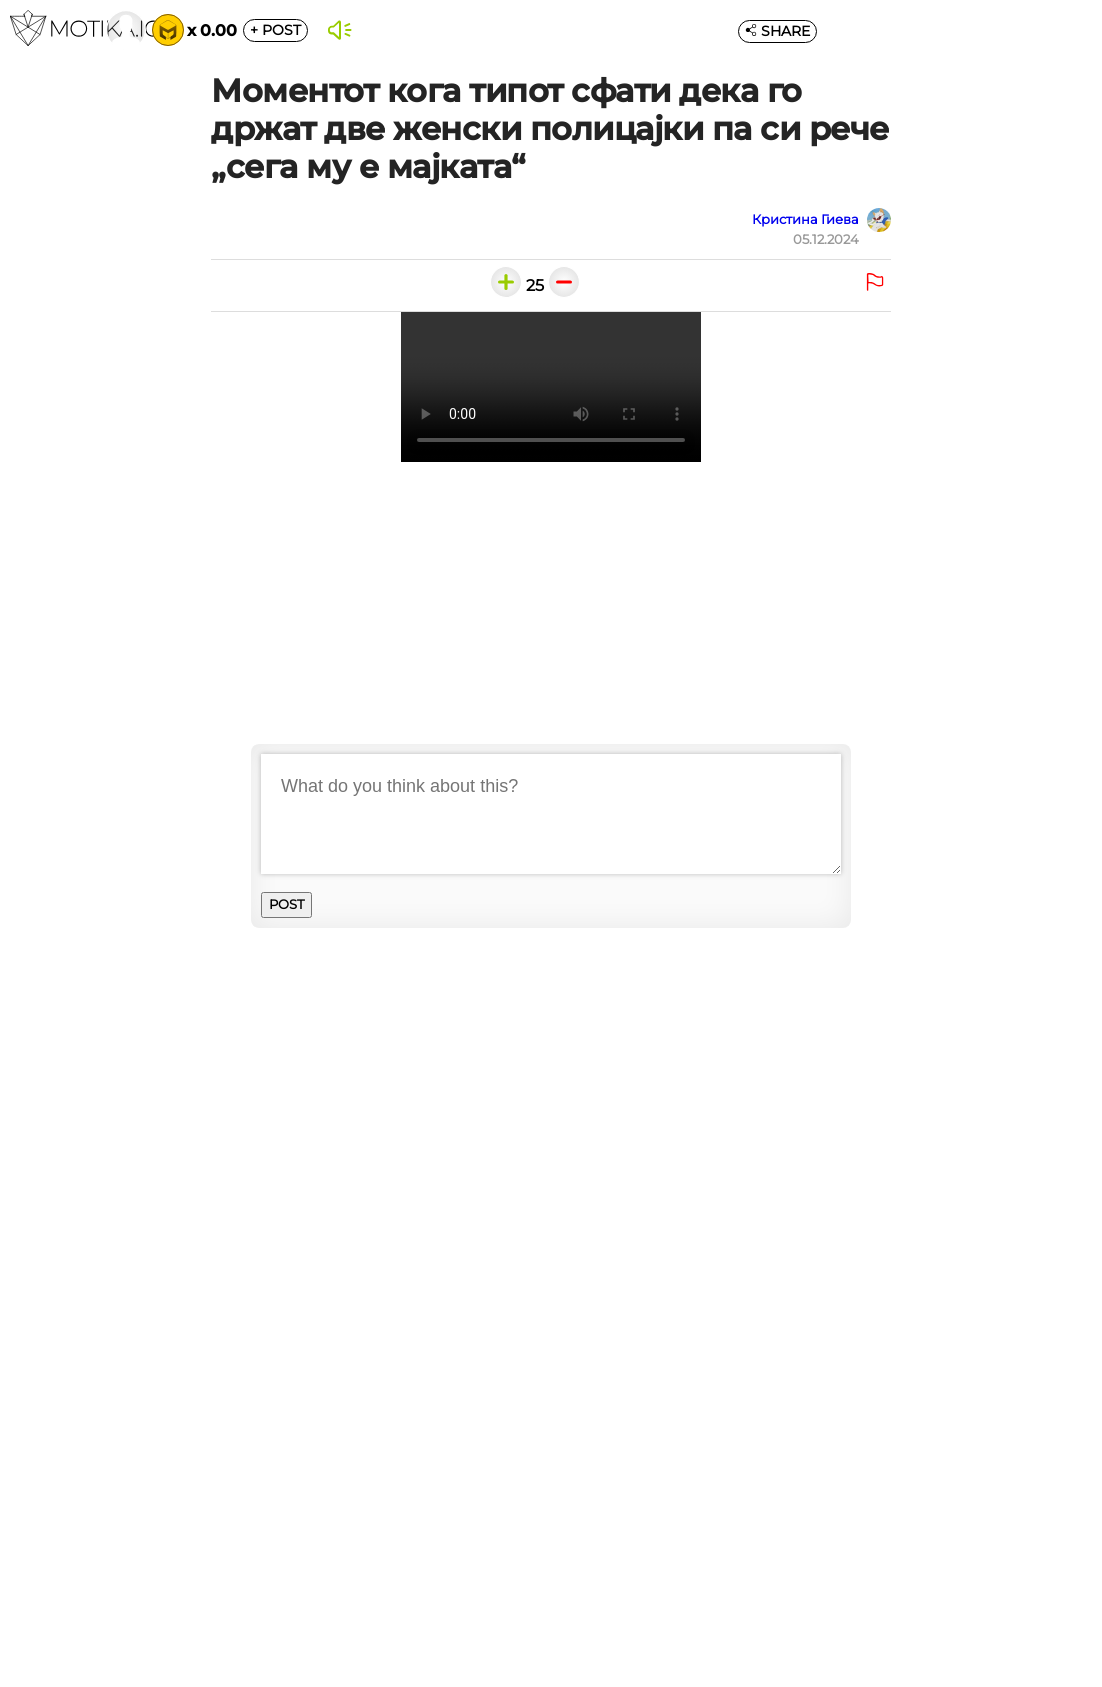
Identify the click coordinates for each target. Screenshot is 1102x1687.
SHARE (777, 31)
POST (275, 30)
